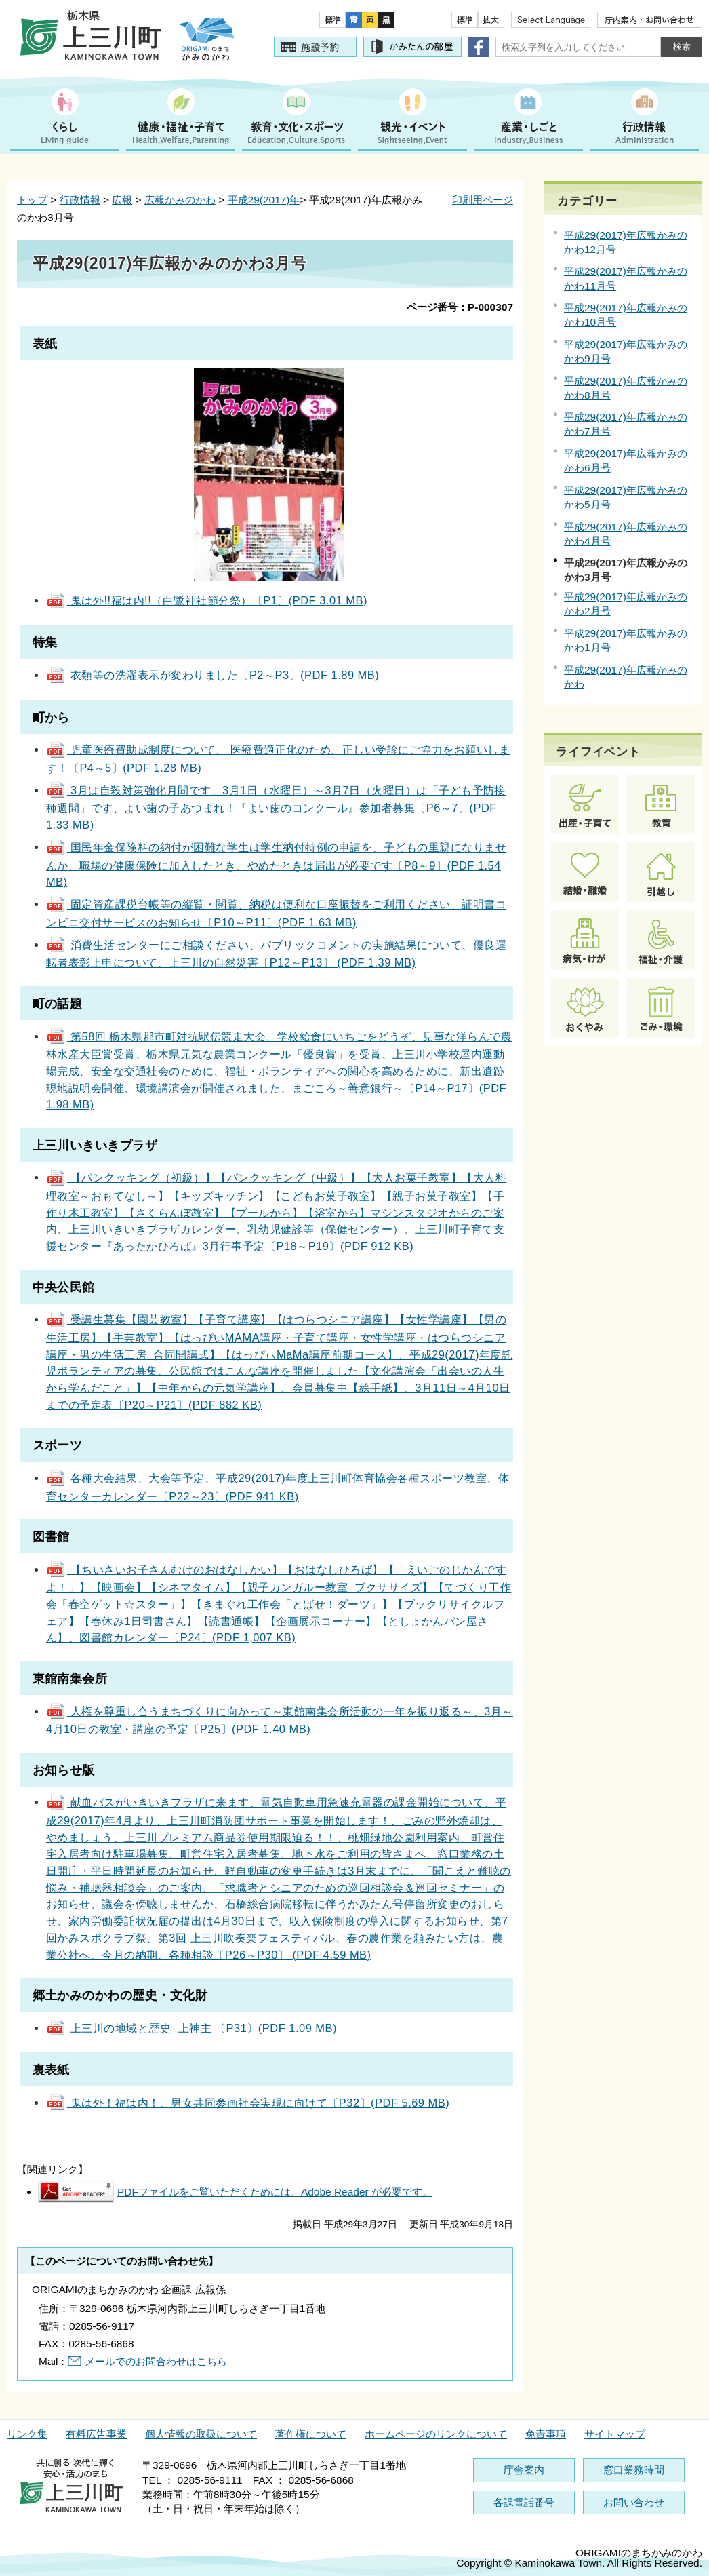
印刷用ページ (482, 200)
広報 (122, 200)
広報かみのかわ (180, 200)
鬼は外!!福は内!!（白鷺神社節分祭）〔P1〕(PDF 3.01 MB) (206, 600)
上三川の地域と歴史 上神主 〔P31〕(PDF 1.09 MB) (191, 2028)
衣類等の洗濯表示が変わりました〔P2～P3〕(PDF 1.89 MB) (212, 675)
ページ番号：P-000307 (460, 307)
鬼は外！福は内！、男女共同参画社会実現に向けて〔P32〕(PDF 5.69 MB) (247, 2102)
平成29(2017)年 (264, 200)
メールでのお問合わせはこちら (156, 2361)
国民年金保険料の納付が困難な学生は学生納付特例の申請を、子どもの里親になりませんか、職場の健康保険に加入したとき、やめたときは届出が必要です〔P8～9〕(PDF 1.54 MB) (276, 864)
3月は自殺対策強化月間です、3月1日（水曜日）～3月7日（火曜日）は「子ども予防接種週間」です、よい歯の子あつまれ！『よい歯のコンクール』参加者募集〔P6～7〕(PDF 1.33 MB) (276, 807)
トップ (32, 200)
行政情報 (80, 200)
